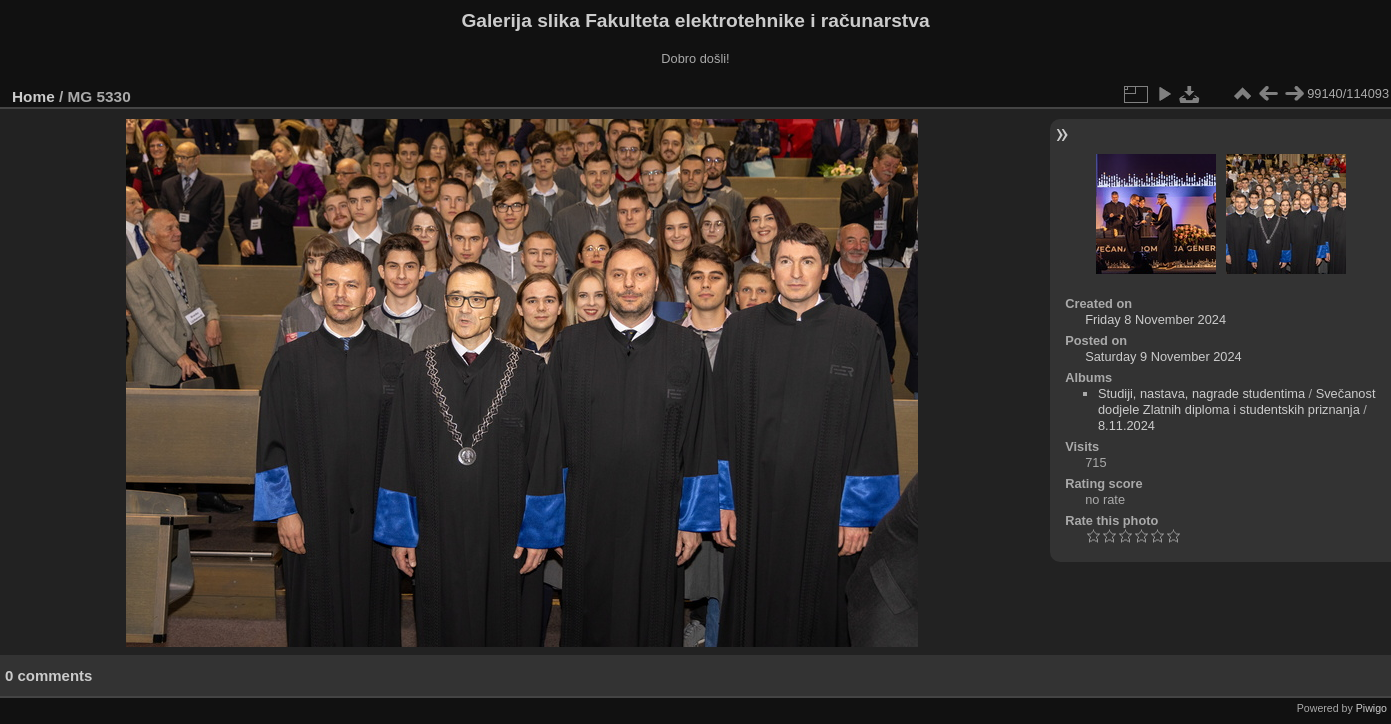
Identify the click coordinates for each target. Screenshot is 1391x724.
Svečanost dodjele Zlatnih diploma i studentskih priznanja (1236, 401)
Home (33, 96)
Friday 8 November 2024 (1155, 319)
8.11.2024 (1126, 425)
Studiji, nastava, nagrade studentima (1201, 393)
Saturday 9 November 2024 (1163, 356)
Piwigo (1371, 708)
